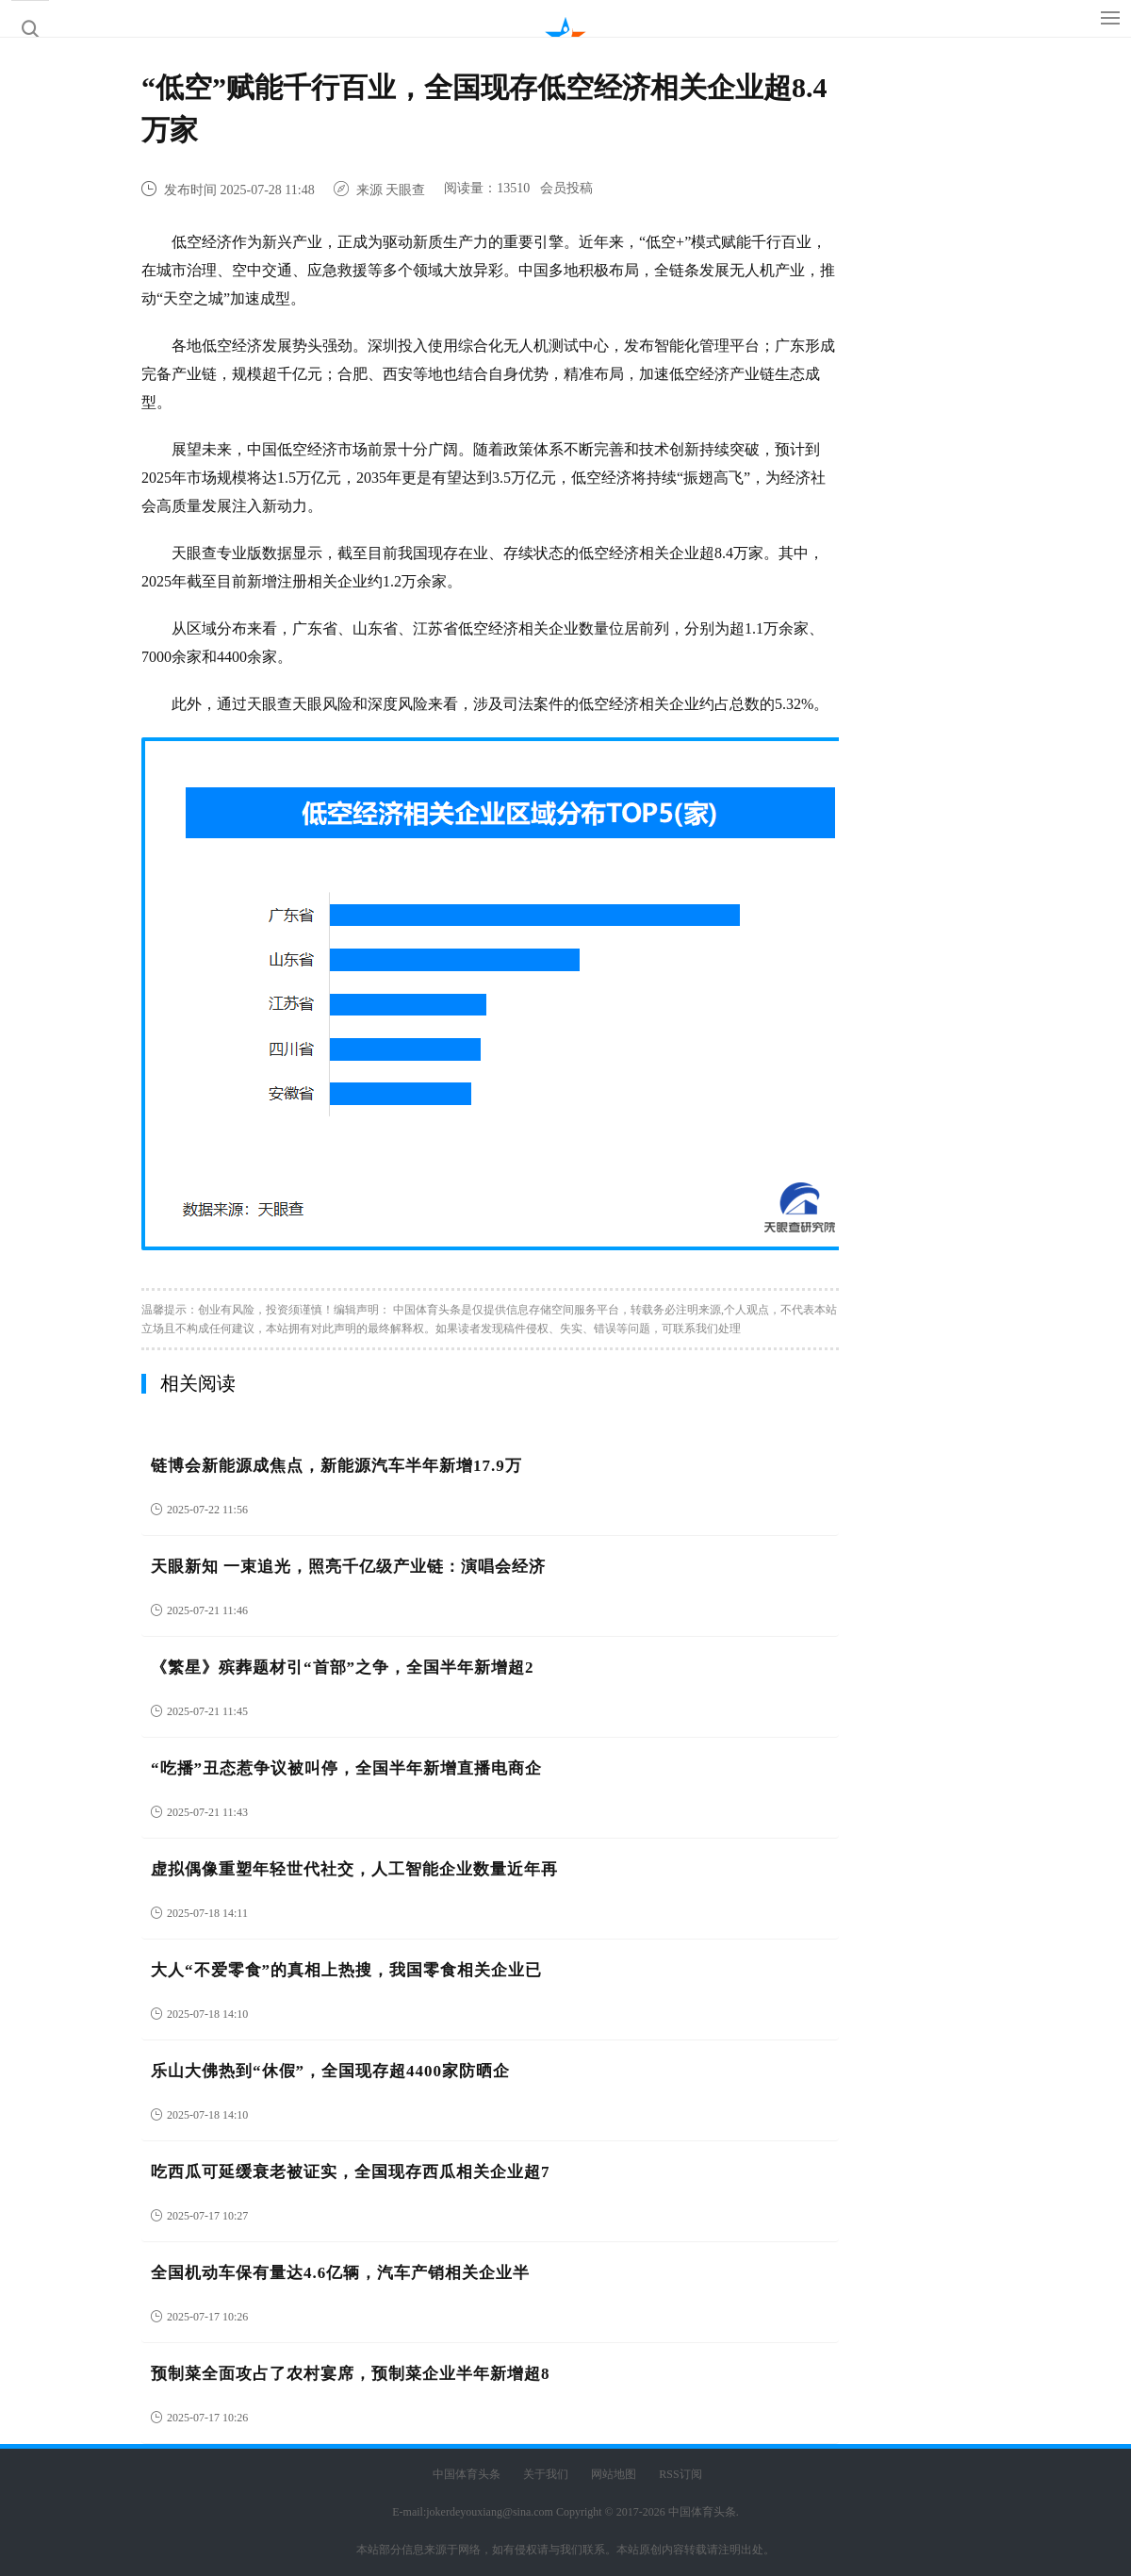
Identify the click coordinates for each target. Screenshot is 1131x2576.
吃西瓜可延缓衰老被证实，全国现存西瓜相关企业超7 (350, 2172)
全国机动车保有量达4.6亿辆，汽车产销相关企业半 (340, 2273)
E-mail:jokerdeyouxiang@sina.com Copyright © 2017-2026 (529, 2511)
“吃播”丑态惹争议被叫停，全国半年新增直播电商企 (346, 1768)
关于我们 (545, 2474)
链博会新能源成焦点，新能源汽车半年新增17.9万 (336, 1466)
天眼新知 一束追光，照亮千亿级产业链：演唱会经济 (348, 1567)
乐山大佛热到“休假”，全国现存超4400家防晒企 (330, 2071)
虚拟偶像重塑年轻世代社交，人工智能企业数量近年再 (354, 1869)
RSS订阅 (680, 2474)
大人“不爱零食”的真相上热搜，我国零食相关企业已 (346, 1970)
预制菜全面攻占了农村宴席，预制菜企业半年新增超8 (350, 2374)
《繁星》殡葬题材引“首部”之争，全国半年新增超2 (342, 1667)
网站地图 (613, 2474)
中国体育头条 (427, 1309)
